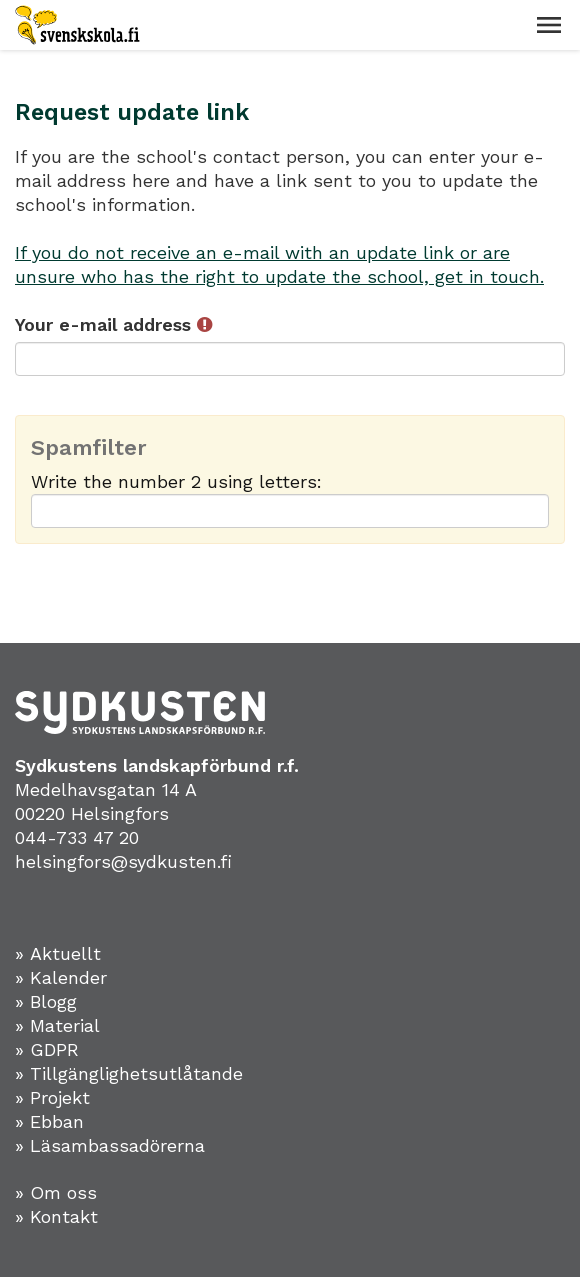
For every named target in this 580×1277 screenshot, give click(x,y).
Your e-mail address (113, 324)
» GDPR (47, 1049)
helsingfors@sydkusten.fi (123, 861)
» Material (57, 1025)
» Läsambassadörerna (110, 1145)
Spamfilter (89, 448)
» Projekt (52, 1097)
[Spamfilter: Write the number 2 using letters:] (290, 511)
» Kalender (61, 977)
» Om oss (56, 1192)
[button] (549, 25)
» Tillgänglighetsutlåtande (129, 1073)
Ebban (57, 1121)
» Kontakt (56, 1216)
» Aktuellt (58, 953)
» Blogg (46, 1001)
